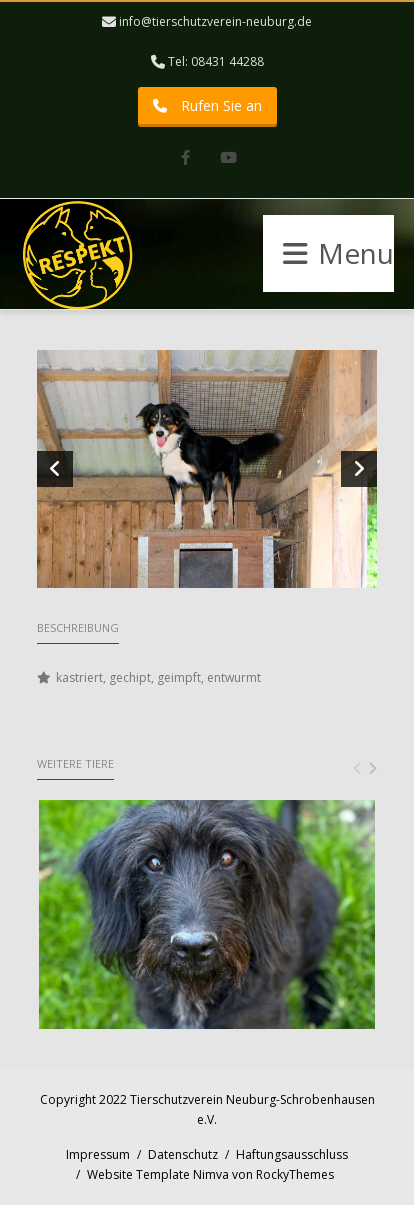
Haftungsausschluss (292, 1154)
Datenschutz (183, 1154)
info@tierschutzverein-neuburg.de (215, 21)
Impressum (98, 1154)
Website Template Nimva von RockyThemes (210, 1174)
